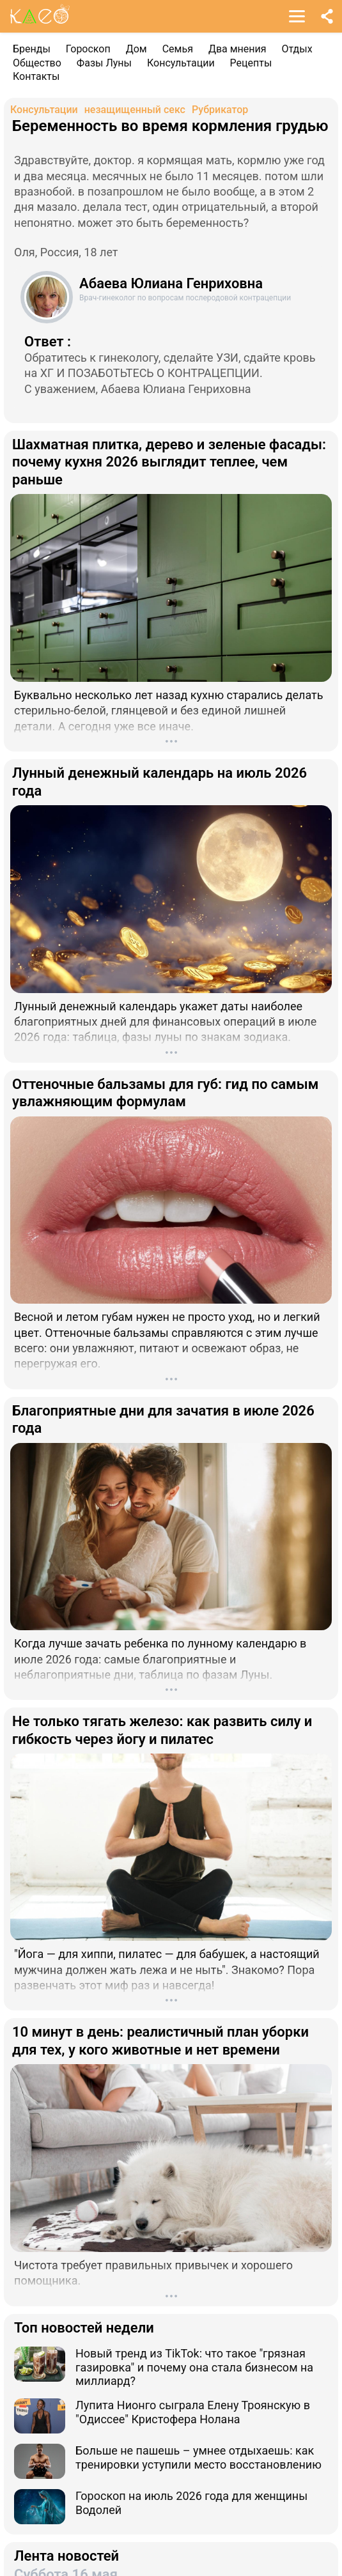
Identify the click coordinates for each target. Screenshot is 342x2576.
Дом (136, 49)
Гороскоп (88, 49)
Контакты (36, 76)
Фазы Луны (104, 63)
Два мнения (237, 49)
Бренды (32, 49)
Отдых (297, 49)
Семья (177, 49)
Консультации (181, 63)
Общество (37, 63)
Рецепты (251, 63)
